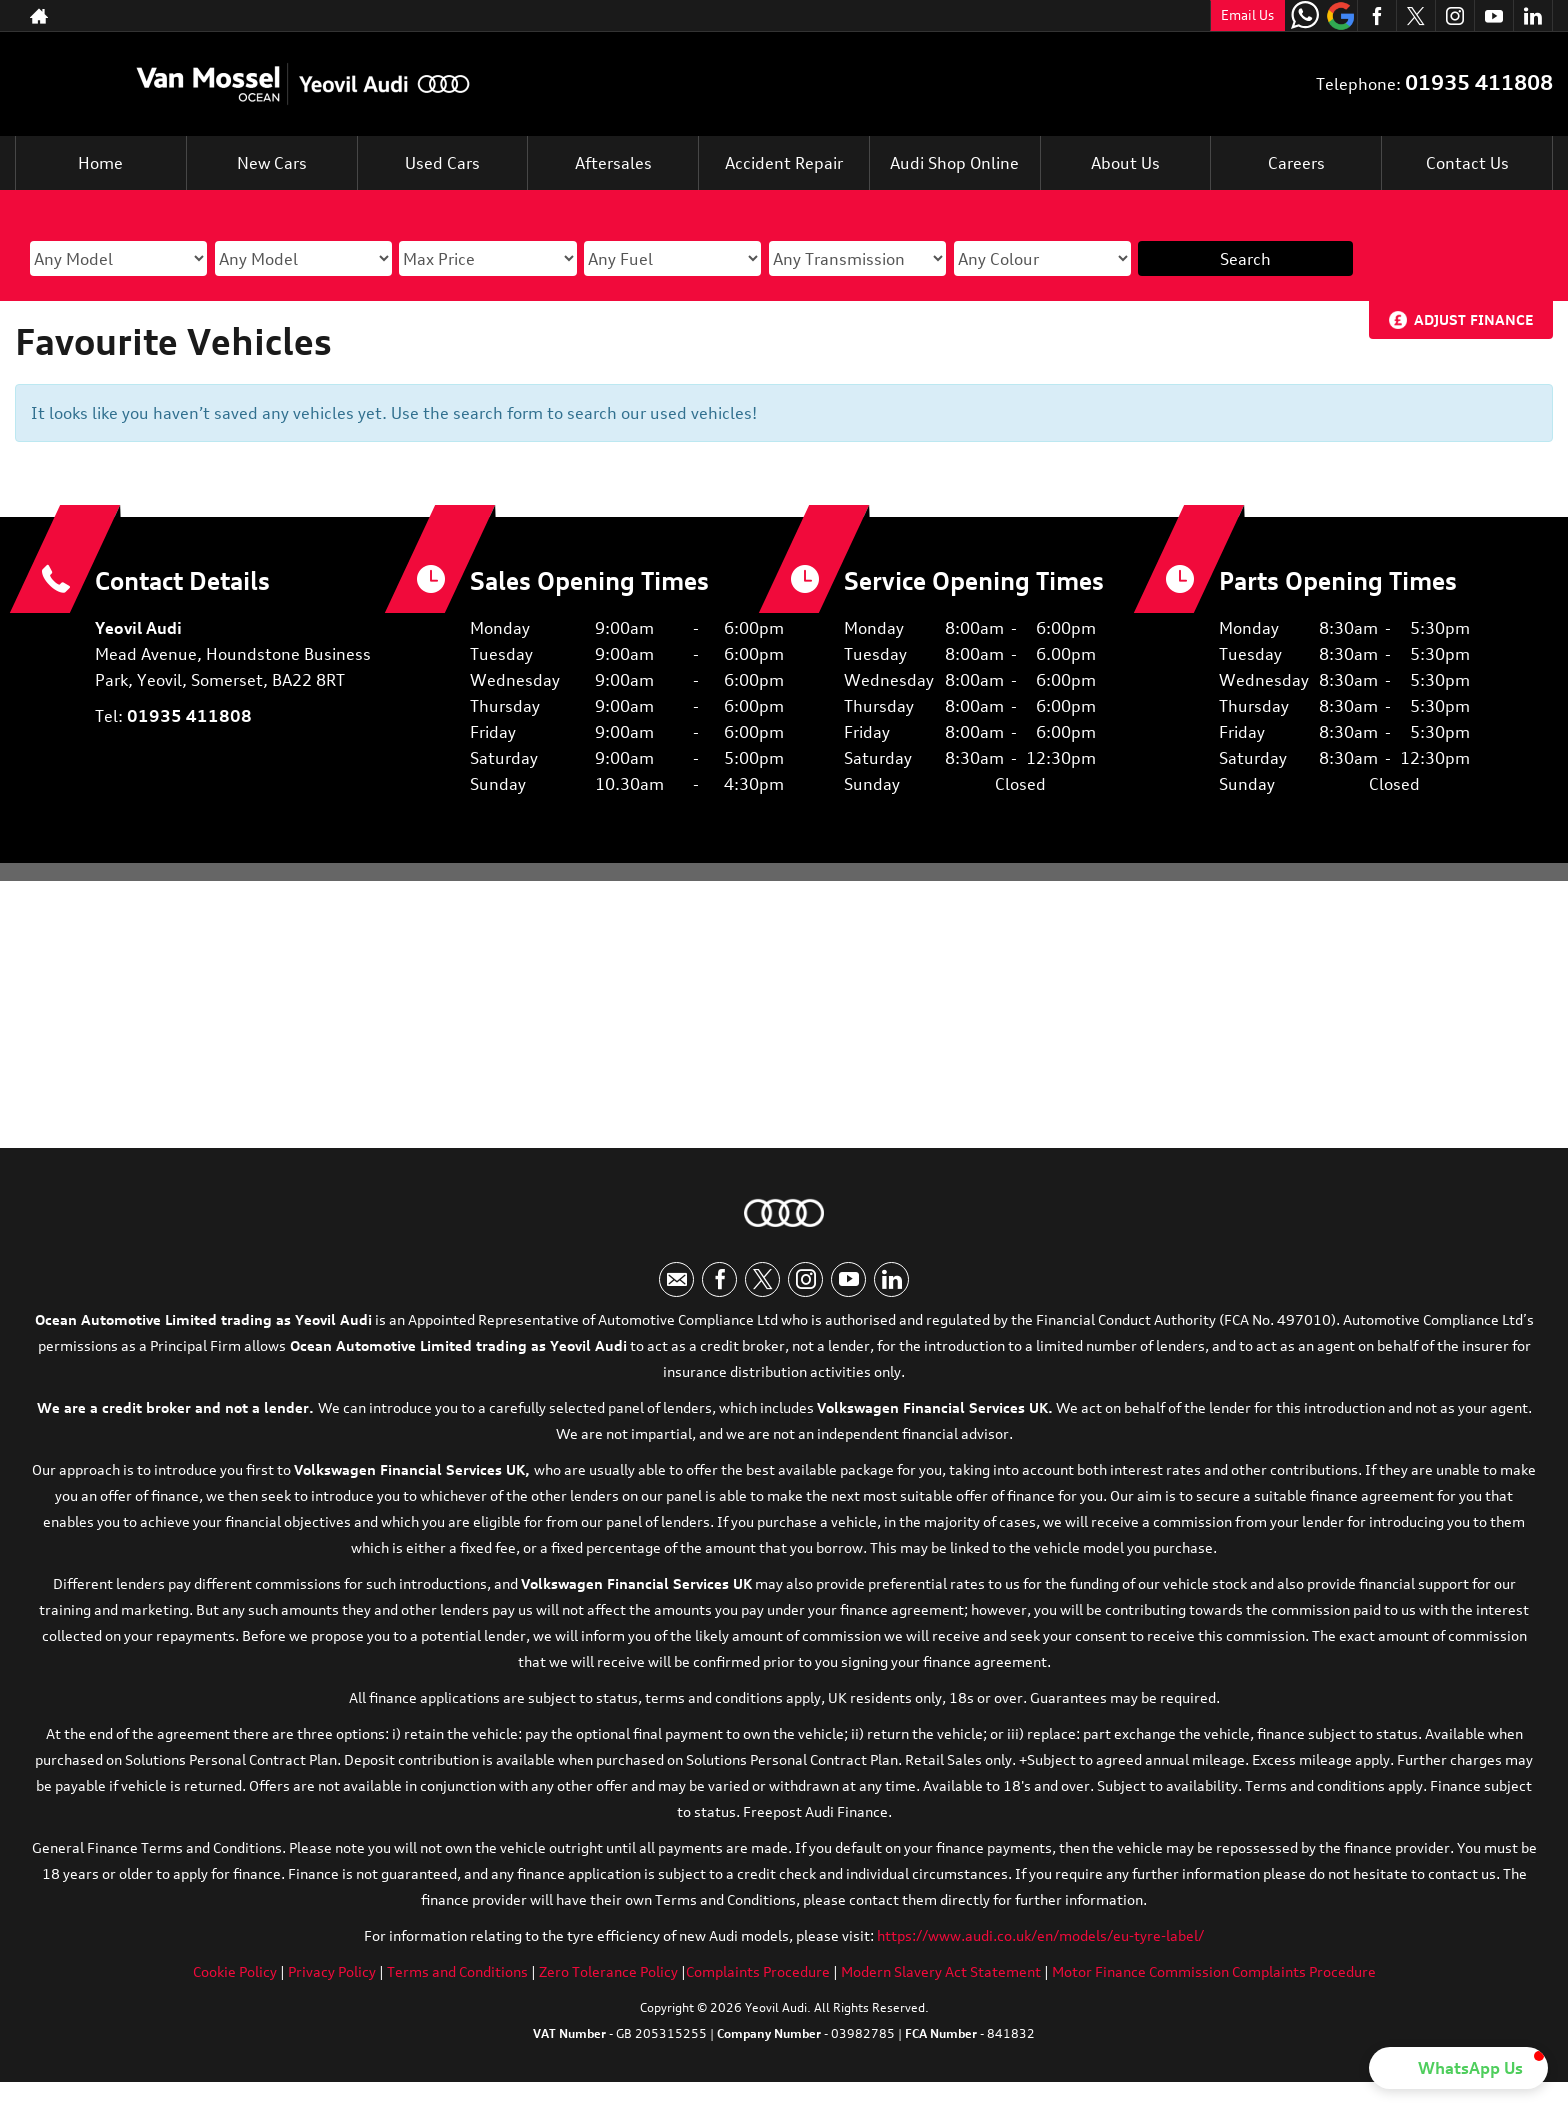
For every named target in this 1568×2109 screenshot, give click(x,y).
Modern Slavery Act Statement (941, 1971)
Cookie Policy (235, 1971)
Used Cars (442, 163)
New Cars (272, 163)
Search (1245, 259)
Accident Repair (784, 163)
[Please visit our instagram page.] (1454, 16)
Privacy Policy (332, 1971)
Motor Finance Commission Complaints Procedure (1214, 1971)
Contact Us (1467, 163)
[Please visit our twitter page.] (1415, 16)
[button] (1458, 2068)
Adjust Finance (1473, 319)
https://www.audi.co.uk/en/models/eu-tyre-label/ (1040, 1935)
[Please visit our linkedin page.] (1532, 16)
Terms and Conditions (457, 1971)
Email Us (1247, 15)
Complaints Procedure (758, 1971)
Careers (1296, 163)
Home (100, 163)
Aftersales (613, 163)
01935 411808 (1479, 82)
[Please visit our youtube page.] (1493, 16)
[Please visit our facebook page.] (1376, 16)
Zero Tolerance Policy (608, 1971)
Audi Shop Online (954, 163)
